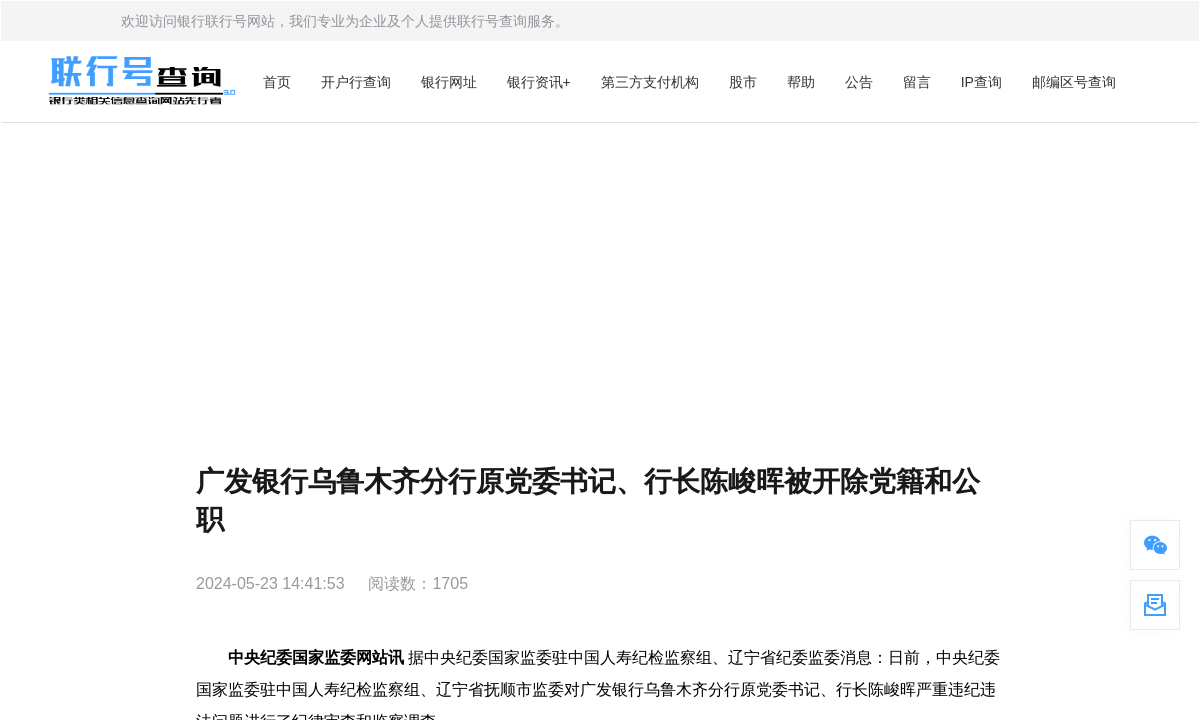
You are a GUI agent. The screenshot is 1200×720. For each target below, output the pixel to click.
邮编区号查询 (1074, 82)
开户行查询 (356, 82)
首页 (277, 82)
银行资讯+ (539, 82)
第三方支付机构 (650, 82)
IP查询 (981, 82)
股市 (743, 82)
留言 (917, 82)
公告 (859, 82)
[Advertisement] (600, 273)
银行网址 (449, 82)
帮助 (801, 82)
